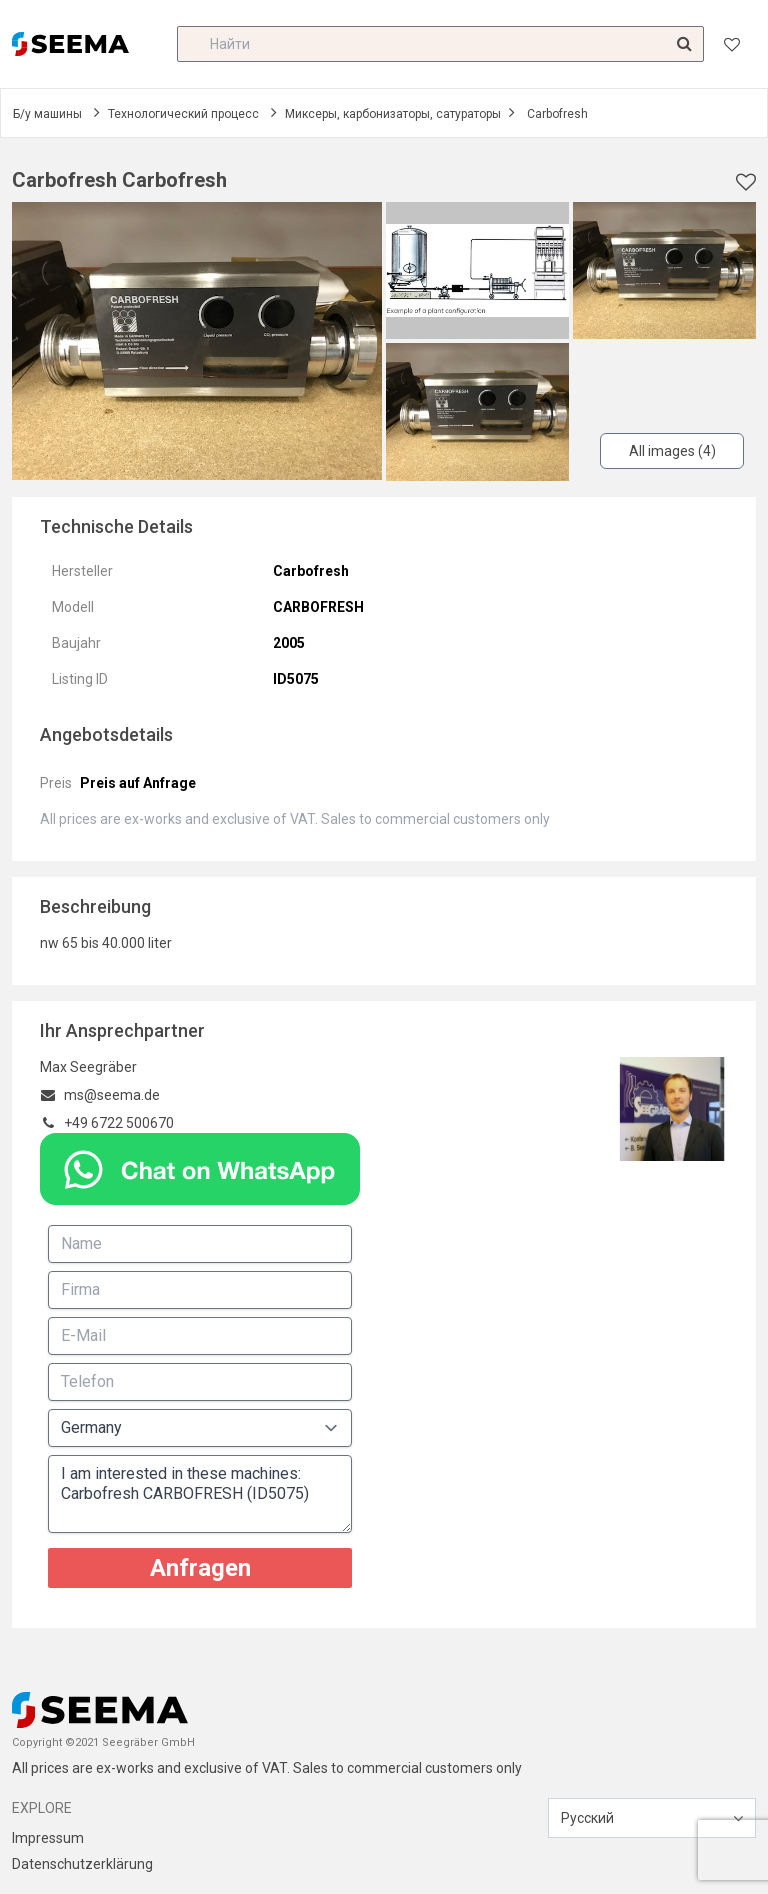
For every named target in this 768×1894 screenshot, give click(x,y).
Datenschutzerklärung (82, 1864)
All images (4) (672, 451)
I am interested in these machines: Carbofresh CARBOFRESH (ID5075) (200, 1494)
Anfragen (200, 1568)
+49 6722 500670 (119, 1123)
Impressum (48, 1838)
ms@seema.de (112, 1095)
